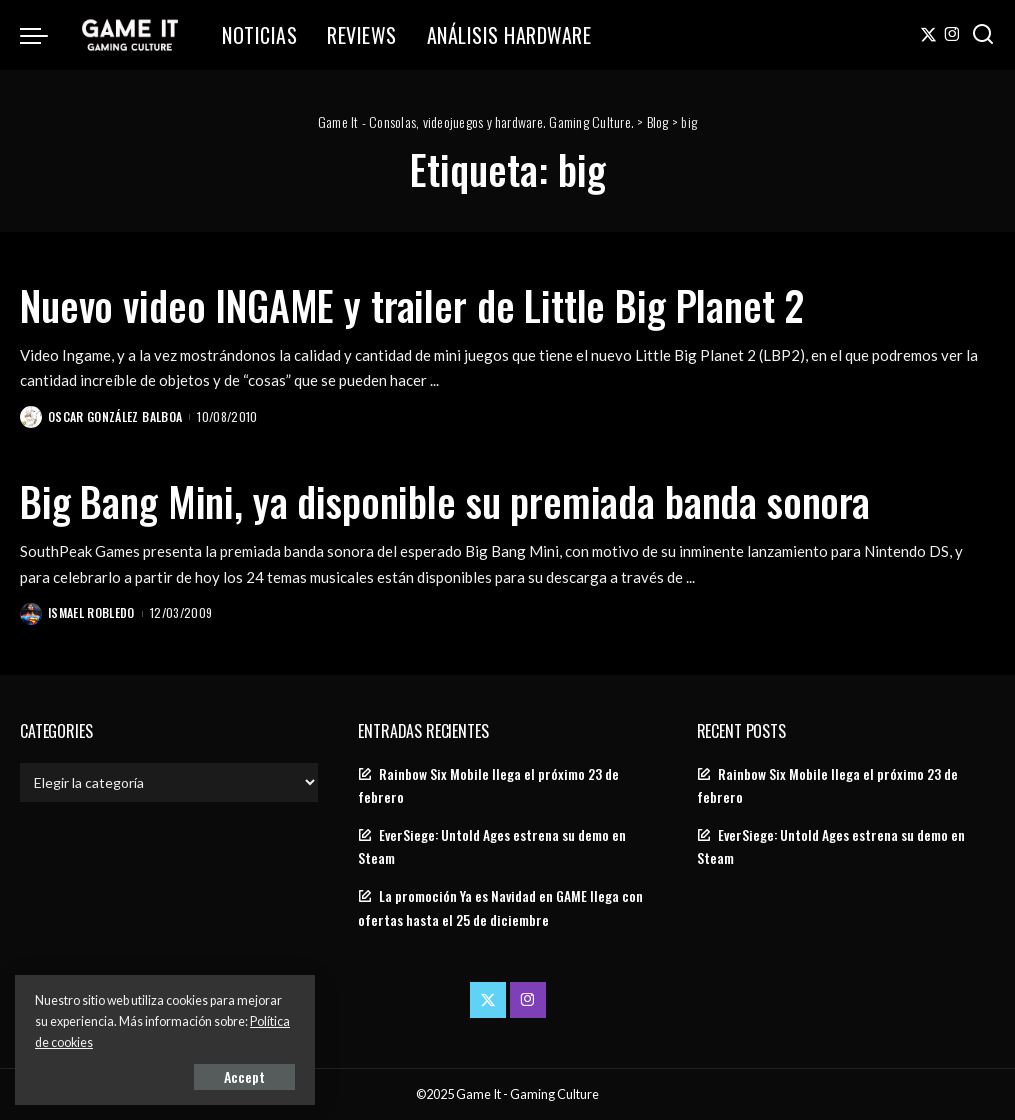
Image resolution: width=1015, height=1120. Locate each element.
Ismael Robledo (91, 612)
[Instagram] (952, 35)
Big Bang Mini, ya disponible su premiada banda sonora (445, 501)
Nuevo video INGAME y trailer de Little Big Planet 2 (412, 305)
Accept (244, 1076)
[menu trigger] (44, 35)
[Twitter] (928, 35)
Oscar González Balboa (115, 416)
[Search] (983, 35)
